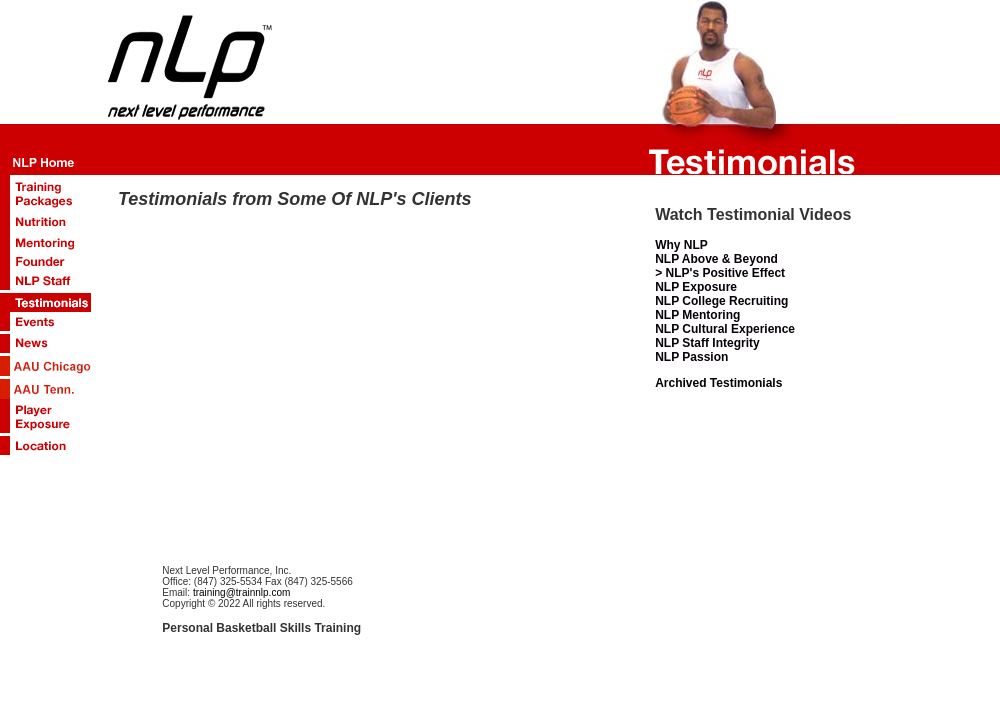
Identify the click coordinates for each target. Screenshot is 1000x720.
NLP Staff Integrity (707, 343)
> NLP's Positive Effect (720, 273)
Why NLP (681, 245)
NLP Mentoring (697, 315)
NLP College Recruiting (721, 301)
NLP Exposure (696, 287)
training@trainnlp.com (241, 592)
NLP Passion (691, 357)
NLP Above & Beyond (716, 259)
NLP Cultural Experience (725, 329)
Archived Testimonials (718, 383)
